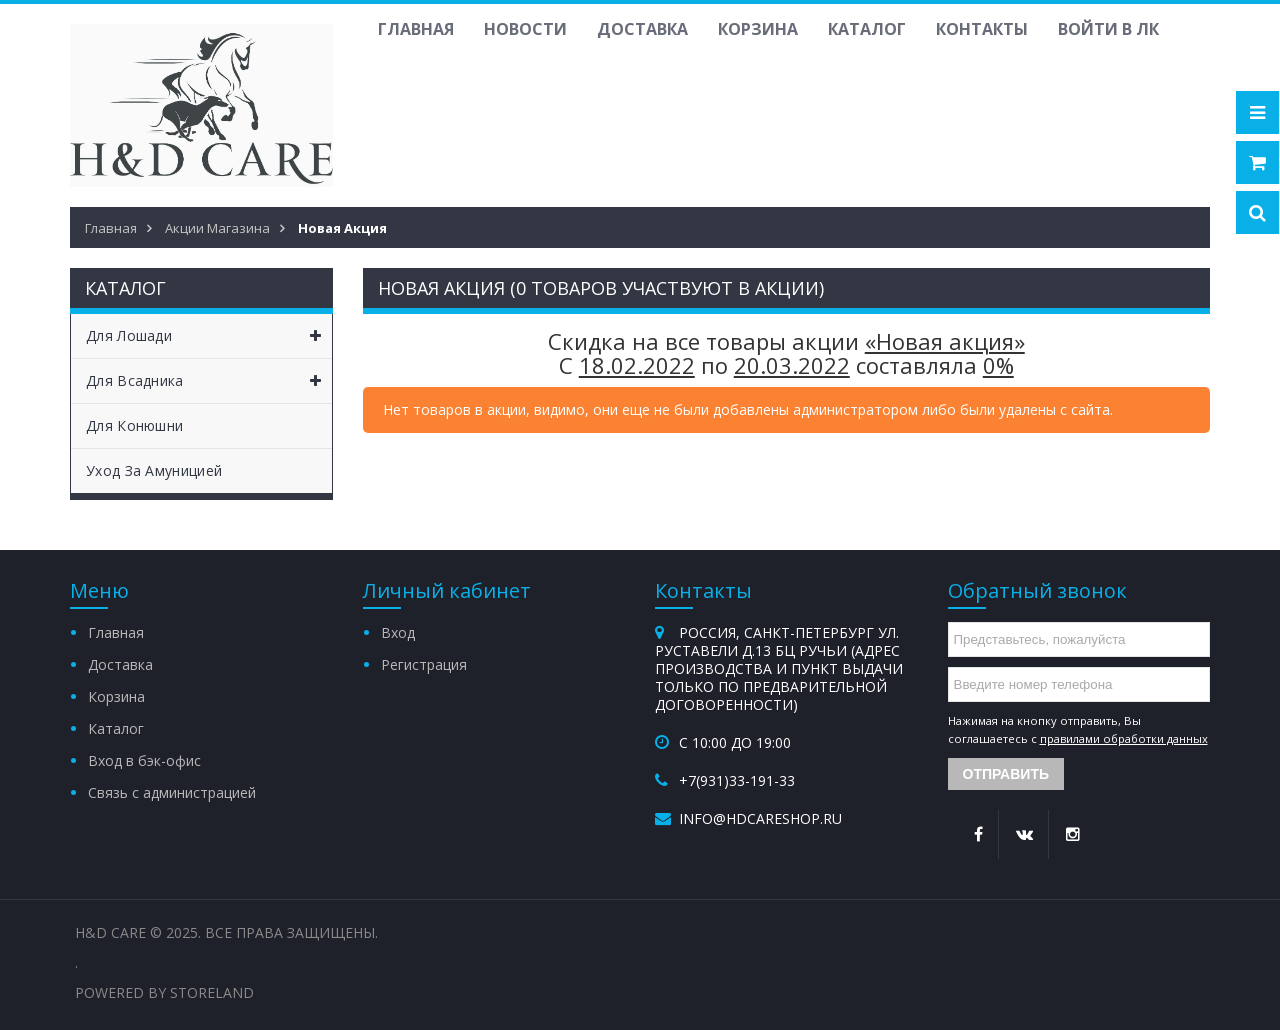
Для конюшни (134, 425)
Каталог (867, 29)
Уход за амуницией (154, 470)
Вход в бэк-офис (144, 760)
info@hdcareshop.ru (760, 818)
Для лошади (209, 336)
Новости (525, 29)
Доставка (642, 29)
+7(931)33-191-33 (737, 780)
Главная (416, 29)
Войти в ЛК (1108, 29)
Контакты (982, 29)
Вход (398, 632)
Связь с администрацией (172, 792)
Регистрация (424, 664)
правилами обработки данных (1124, 738)
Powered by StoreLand (164, 992)
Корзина (758, 29)
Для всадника (209, 381)
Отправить (1006, 774)
